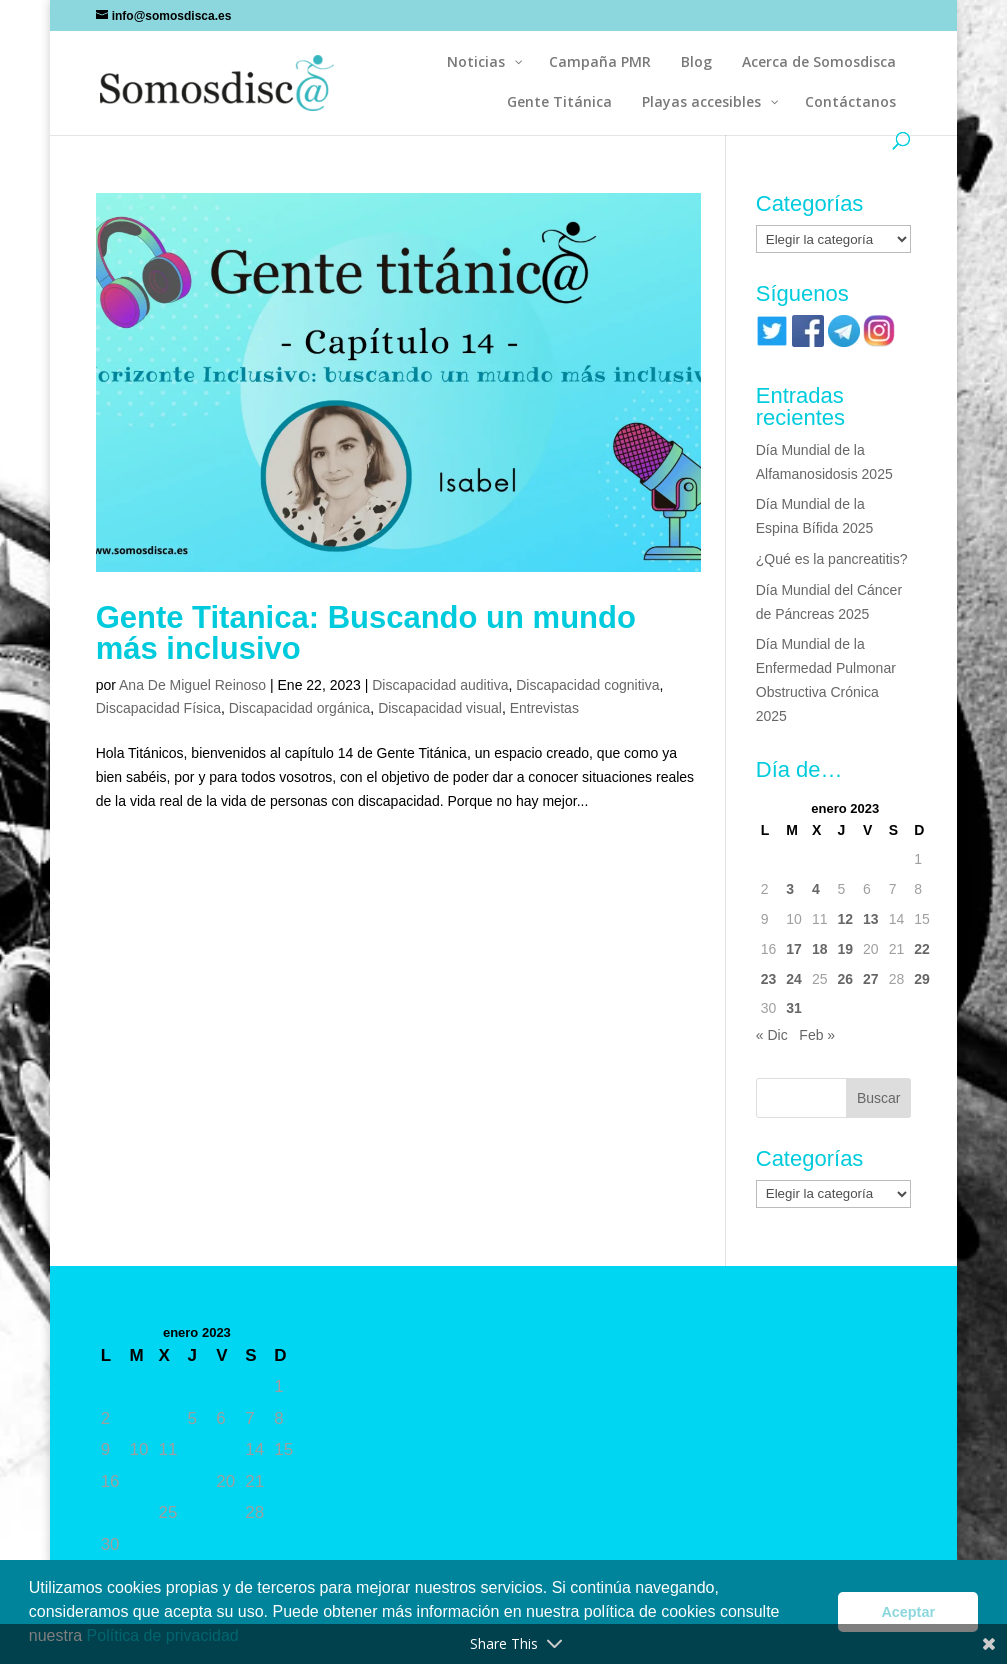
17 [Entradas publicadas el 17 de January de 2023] (794, 949)
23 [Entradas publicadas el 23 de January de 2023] (769, 979)
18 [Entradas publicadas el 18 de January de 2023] (820, 949)
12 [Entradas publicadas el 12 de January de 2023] (845, 919)
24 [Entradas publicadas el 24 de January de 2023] (794, 979)
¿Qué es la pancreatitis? (832, 559)
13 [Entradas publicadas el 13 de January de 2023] (871, 919)
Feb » (817, 1035)
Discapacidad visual (440, 708)
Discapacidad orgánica (300, 708)
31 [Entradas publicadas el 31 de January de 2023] (794, 1008)
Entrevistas (544, 708)
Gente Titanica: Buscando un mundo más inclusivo (366, 633)
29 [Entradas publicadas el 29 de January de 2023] (922, 979)
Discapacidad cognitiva (587, 685)
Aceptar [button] (908, 1612)
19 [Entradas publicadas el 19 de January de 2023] (845, 949)
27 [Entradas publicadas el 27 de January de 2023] (871, 979)
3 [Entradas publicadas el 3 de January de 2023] (790, 889)
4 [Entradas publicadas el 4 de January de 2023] (816, 889)
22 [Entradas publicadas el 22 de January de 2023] (922, 949)
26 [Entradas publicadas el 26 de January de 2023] (845, 979)
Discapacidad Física (158, 708)
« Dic (772, 1035)
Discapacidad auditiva (440, 685)
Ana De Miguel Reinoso (192, 685)
